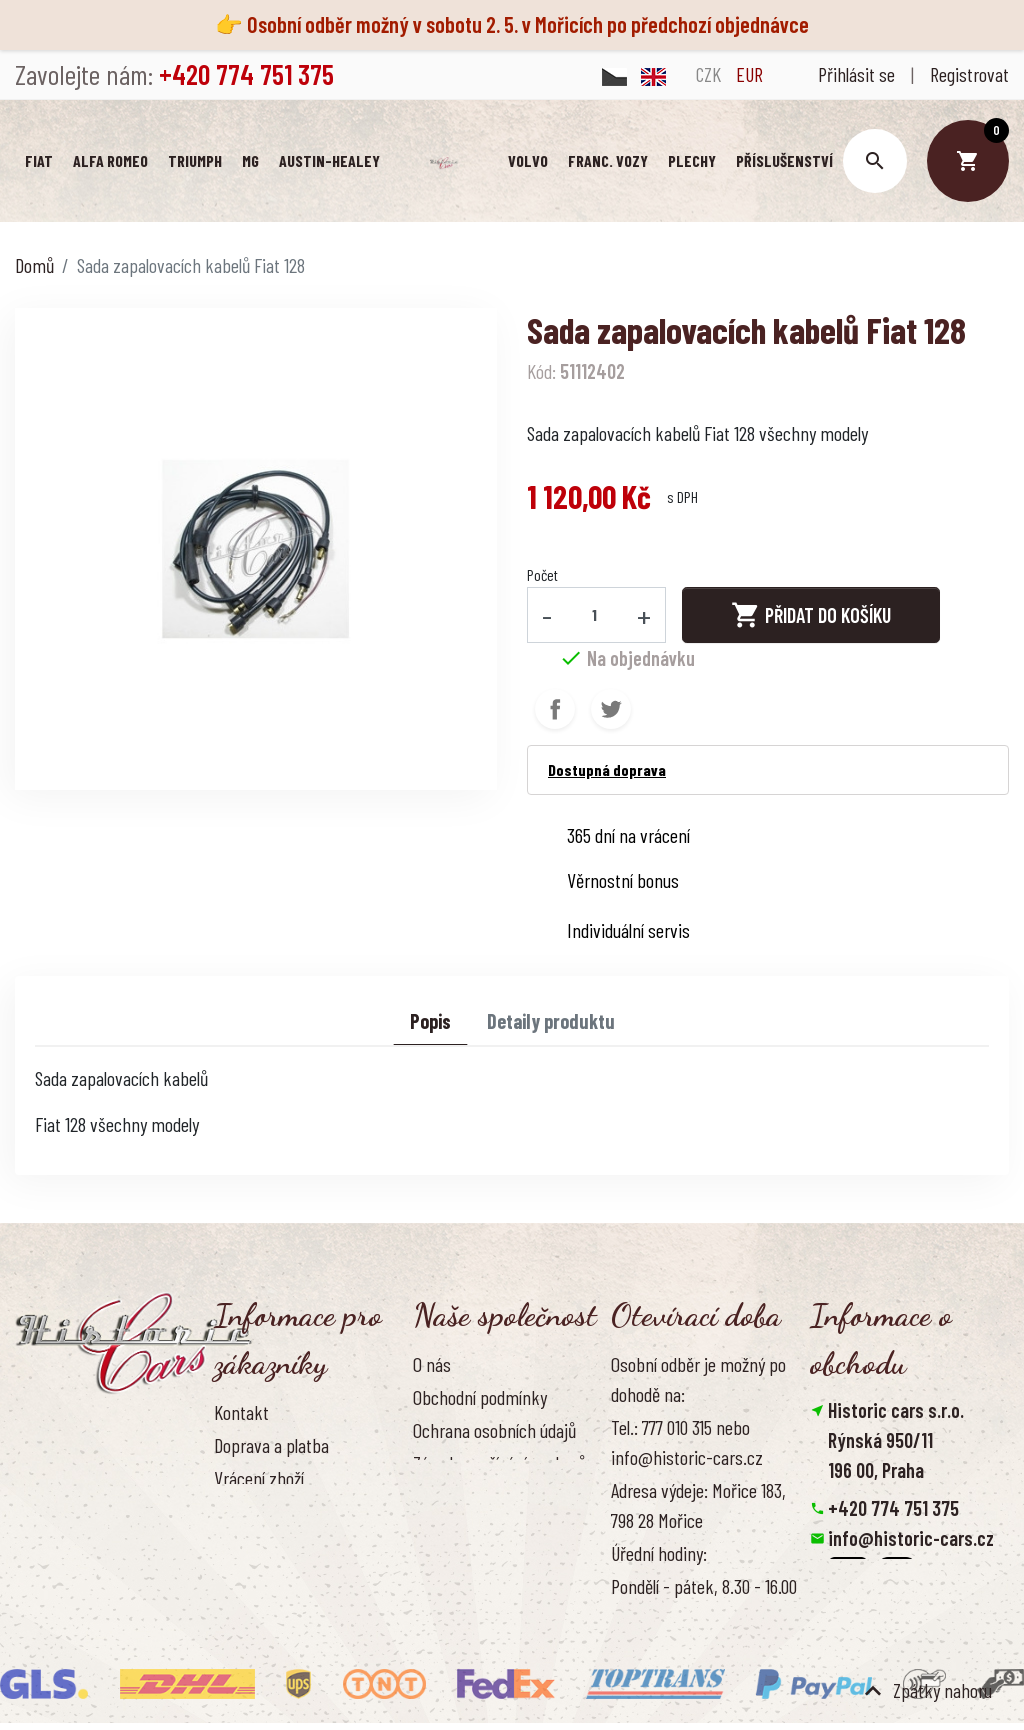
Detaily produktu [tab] (551, 1022)
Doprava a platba (271, 1445)
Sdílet (555, 710)
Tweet (611, 710)
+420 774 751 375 (893, 1509)
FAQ (226, 1512)
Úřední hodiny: (659, 1554)
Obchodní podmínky (480, 1397)
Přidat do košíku (811, 615)
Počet (542, 574)
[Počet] (595, 615)
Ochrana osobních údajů (494, 1431)
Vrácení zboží (259, 1479)
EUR (749, 74)
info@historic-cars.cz (911, 1539)
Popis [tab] (430, 1022)
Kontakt (241, 1412)
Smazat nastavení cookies (908, 1629)
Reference (249, 1578)
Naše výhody (456, 1527)
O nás (432, 1364)
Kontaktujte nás (269, 1545)
